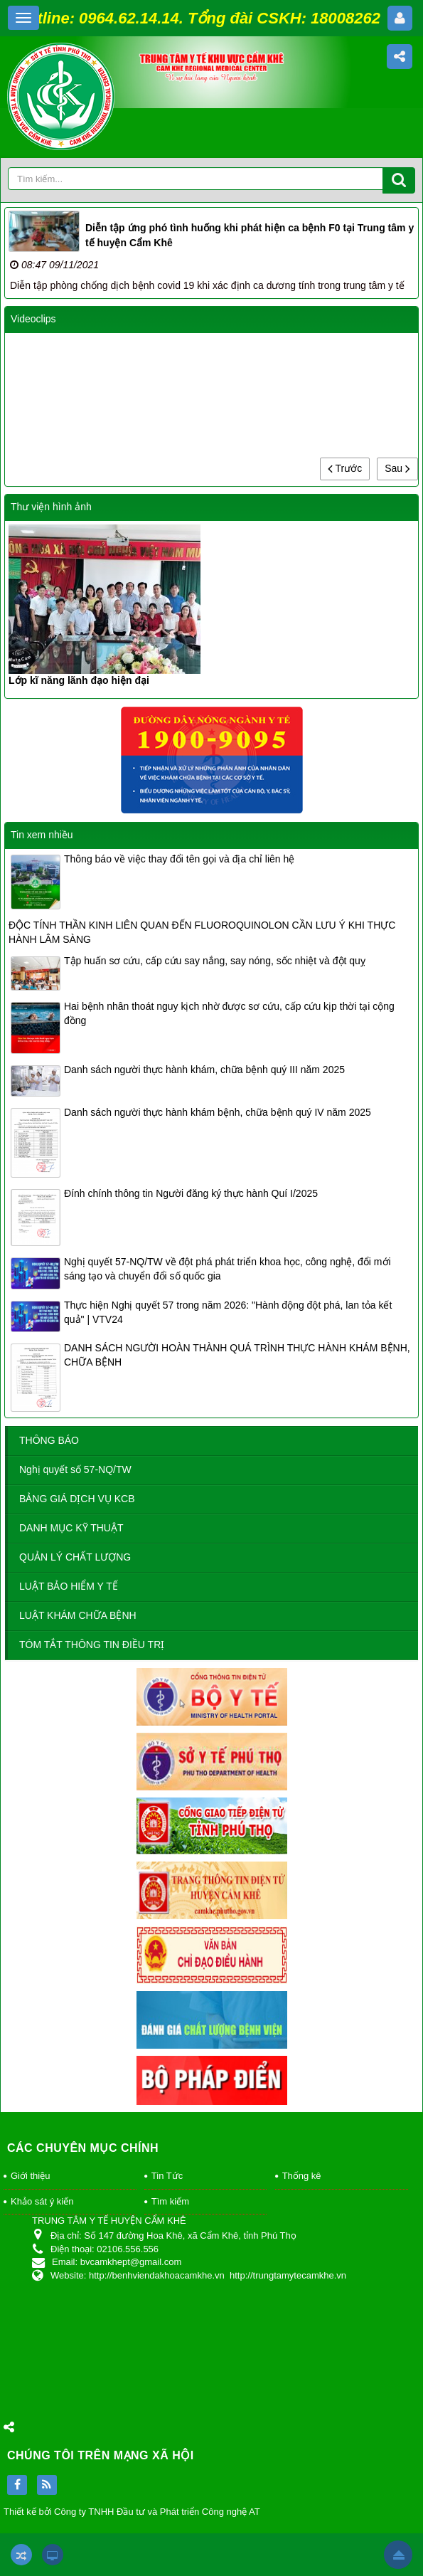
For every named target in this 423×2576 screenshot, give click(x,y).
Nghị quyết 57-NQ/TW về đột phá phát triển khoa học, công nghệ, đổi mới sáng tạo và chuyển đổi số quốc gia (227, 1269)
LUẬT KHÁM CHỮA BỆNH (77, 1615)
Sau (397, 468)
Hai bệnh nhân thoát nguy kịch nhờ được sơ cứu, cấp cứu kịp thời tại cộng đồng (229, 1013)
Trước (345, 468)
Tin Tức (167, 2175)
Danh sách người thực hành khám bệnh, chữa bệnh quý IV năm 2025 (217, 1112)
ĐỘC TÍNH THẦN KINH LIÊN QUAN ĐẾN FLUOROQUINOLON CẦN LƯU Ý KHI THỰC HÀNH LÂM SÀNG (202, 932)
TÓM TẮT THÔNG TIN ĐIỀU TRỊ (91, 1644)
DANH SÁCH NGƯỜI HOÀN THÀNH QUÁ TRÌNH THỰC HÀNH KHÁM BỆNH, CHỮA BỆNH (237, 1355)
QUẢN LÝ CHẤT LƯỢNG (75, 1557)
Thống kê (301, 2175)
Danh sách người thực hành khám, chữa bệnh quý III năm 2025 (204, 1069)
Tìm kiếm (170, 2201)
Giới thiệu (30, 2175)
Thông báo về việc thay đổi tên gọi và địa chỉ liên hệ (179, 859)
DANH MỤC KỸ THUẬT (71, 1528)
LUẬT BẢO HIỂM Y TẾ (68, 1586)
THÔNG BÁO (49, 1440)
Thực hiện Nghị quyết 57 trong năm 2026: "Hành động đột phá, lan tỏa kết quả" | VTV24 (228, 1312)
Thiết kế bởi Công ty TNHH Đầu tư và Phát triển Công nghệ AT (132, 2511)
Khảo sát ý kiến (42, 2201)
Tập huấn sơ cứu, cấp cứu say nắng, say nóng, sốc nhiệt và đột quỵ (214, 960)
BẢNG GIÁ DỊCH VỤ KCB (76, 1498)
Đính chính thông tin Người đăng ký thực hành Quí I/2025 (191, 1193)
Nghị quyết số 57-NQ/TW (75, 1469)
